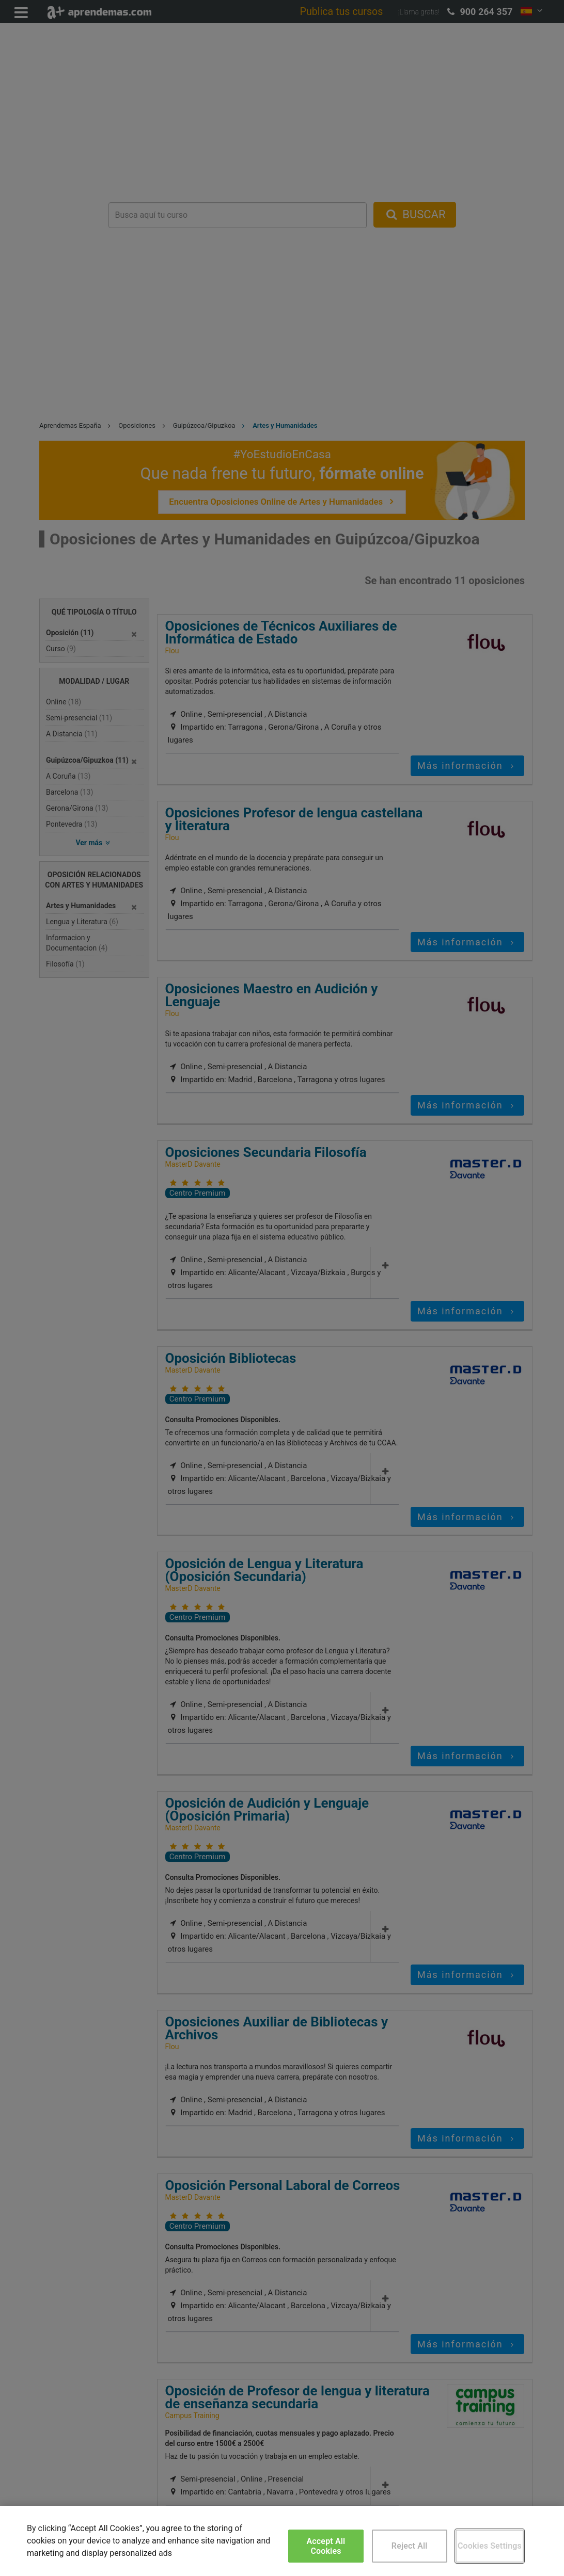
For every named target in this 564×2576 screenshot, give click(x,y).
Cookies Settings (490, 2546)
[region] (282, 2541)
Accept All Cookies (326, 2546)
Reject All (409, 2546)
